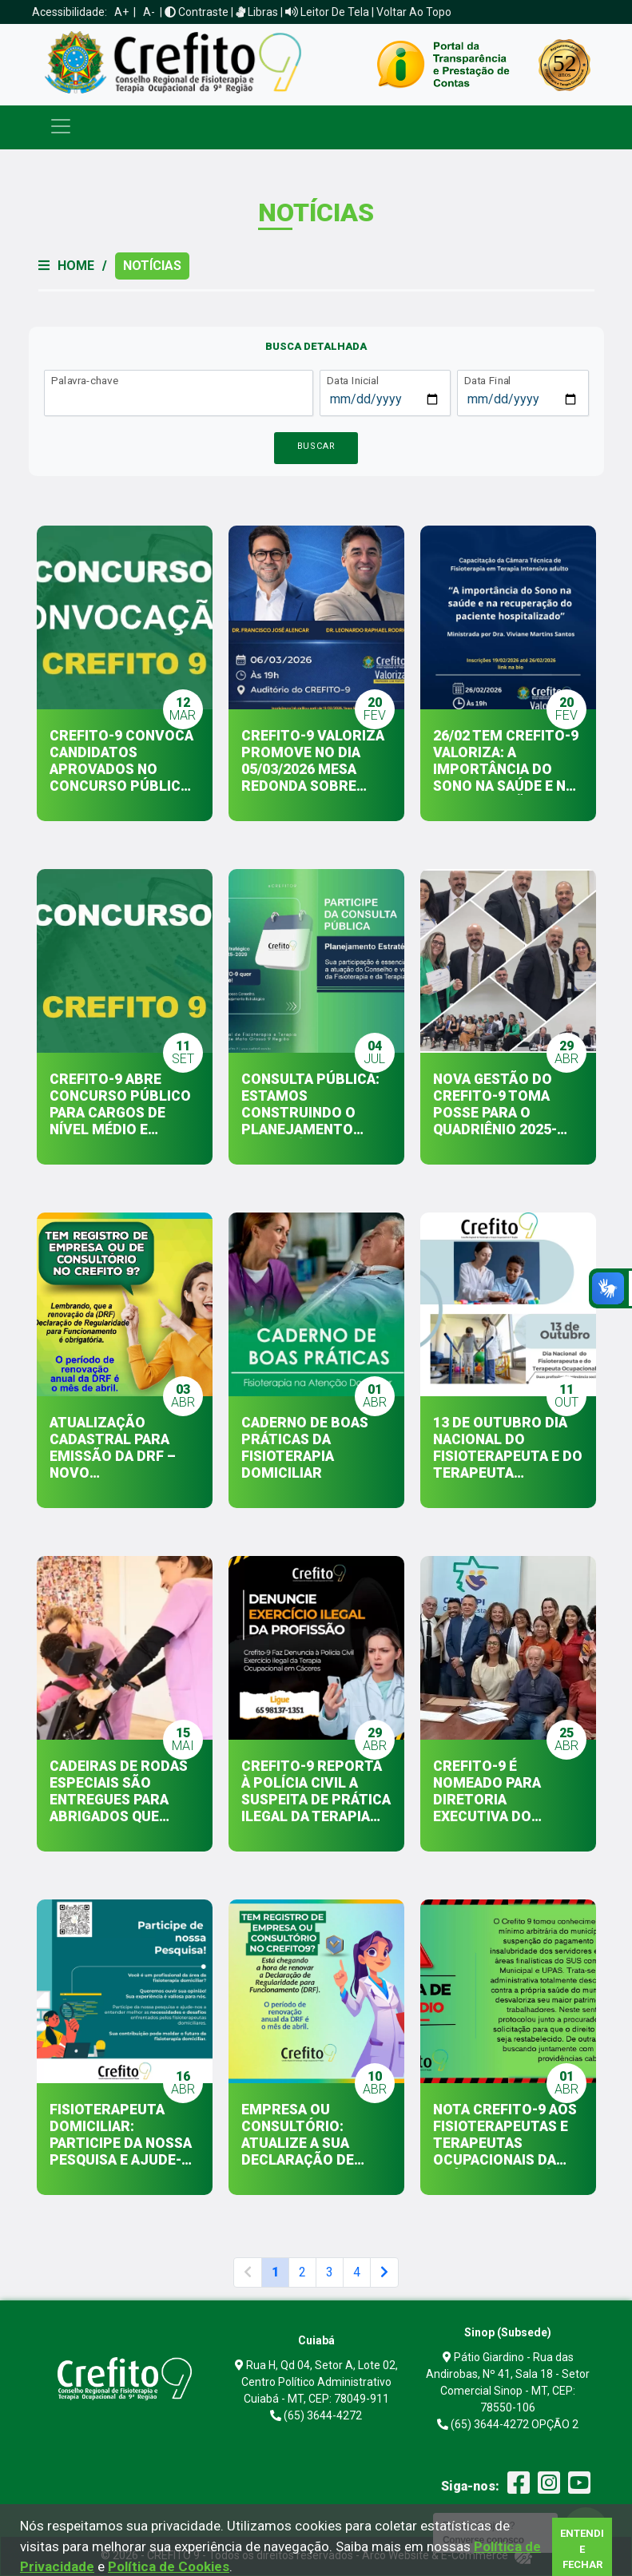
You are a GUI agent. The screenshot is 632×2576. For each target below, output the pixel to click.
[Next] (384, 2272)
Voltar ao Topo (413, 12)
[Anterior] (247, 2272)
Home (76, 265)
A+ (121, 12)
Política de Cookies (168, 2566)
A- (149, 12)
